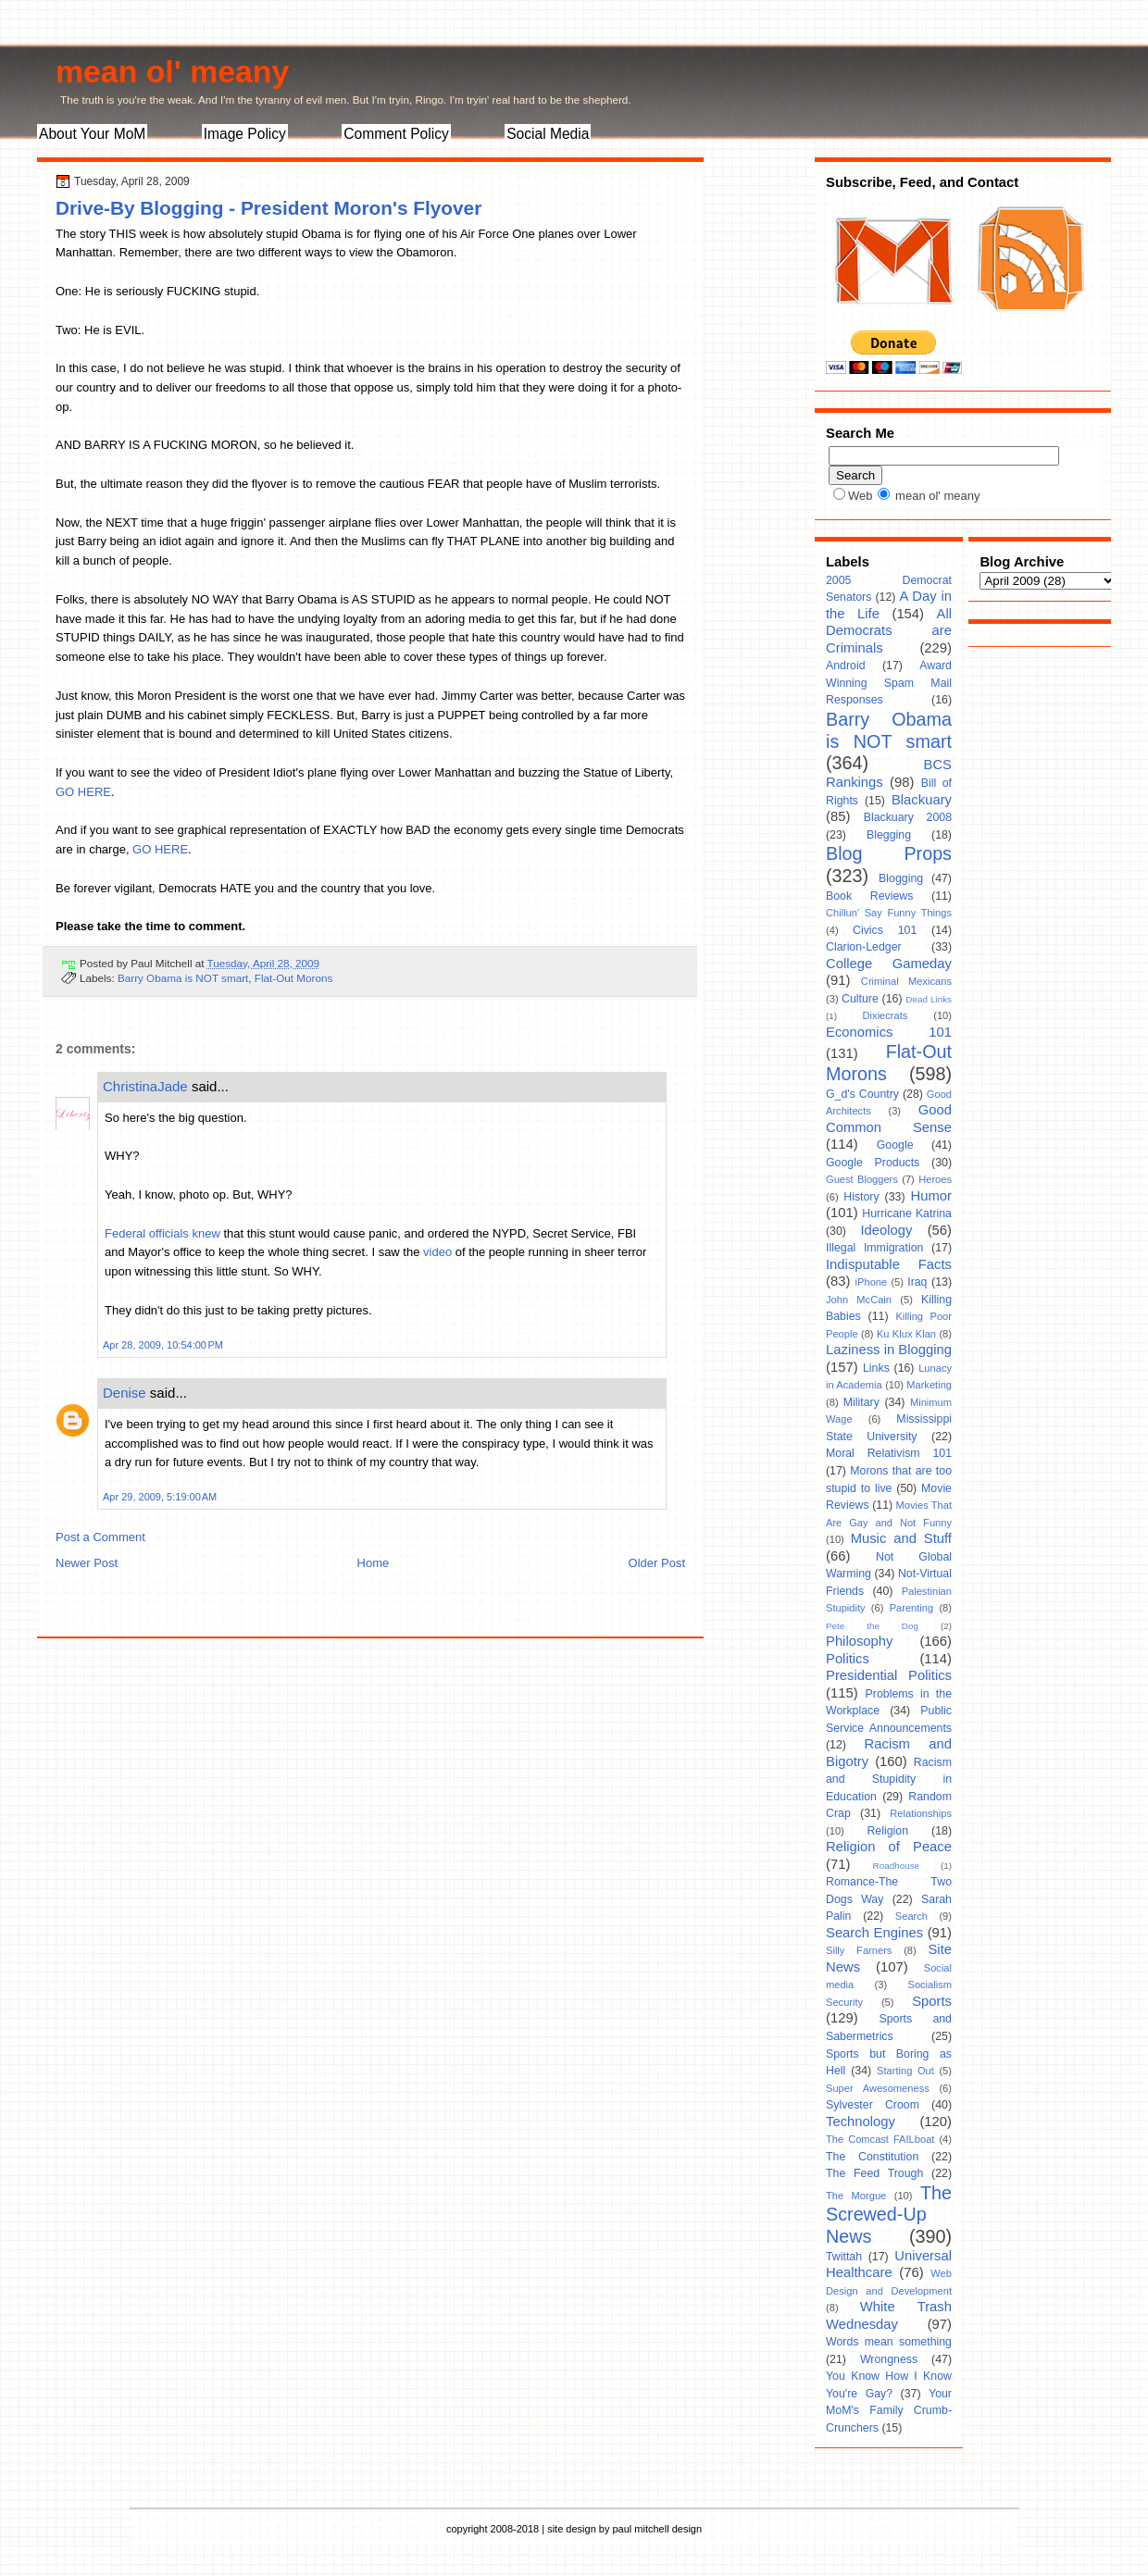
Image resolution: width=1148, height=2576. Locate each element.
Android (846, 665)
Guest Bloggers (862, 1179)
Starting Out (905, 2070)
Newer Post (87, 1563)
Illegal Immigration (874, 1247)
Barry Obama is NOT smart (183, 978)
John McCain (859, 1299)
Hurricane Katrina (907, 1213)
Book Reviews (869, 896)
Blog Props (889, 853)
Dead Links (928, 999)
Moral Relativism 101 (889, 1453)
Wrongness (888, 2359)
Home (373, 1563)
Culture (860, 998)
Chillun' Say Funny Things (889, 912)
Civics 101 (885, 930)
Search (911, 1916)
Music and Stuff (901, 1538)
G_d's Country (862, 1094)
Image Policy (245, 134)
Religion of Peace (889, 1846)
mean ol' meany (172, 71)
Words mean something (889, 2341)
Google (895, 1145)
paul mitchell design (657, 2528)
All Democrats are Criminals (889, 630)
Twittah (844, 2256)
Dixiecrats (885, 1015)
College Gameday (889, 963)
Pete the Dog (872, 1626)
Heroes (935, 1179)
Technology (860, 2121)
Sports (932, 2001)
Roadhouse (896, 1865)
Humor (931, 1195)
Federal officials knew (162, 1233)
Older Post (657, 1563)
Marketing (929, 1384)
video (437, 1252)
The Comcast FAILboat (880, 2139)
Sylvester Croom (872, 2104)
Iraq (917, 1282)
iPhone (871, 1282)
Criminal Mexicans (906, 981)
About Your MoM (92, 134)
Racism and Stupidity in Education (889, 1779)
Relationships (921, 1813)
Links (876, 1368)
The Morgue (856, 2195)
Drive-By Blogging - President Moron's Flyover (268, 207)
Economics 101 (889, 1032)
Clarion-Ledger (864, 946)
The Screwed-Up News (889, 2214)
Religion (887, 1830)
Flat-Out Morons (293, 978)
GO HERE (83, 792)
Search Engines (874, 1932)
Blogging (901, 878)
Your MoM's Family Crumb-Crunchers (889, 2410)
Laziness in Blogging (889, 1349)
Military (861, 1402)
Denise (124, 1392)
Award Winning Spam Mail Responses (889, 682)
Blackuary (922, 799)
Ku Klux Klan (906, 1333)
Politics (847, 1658)
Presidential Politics (889, 1675)
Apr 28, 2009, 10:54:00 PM (163, 1344)
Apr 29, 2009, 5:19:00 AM (160, 1496)
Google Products (872, 1162)
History (861, 1196)
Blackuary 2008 (908, 817)
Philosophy (859, 1641)
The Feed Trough (874, 2173)
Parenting (912, 1607)
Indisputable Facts (889, 1264)
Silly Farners (859, 1950)
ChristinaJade (145, 1086)
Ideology (886, 1230)
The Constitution (872, 2156)
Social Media (547, 134)
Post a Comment (100, 1537)
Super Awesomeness (878, 2088)
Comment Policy (396, 134)
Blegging (889, 834)
